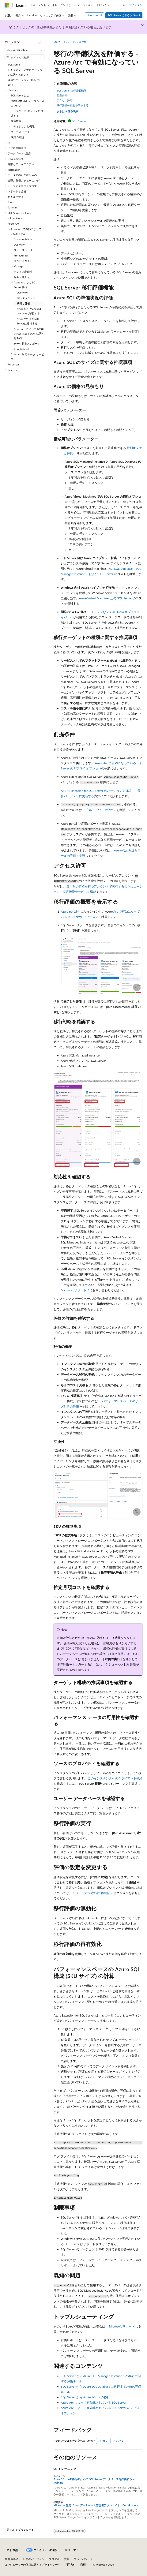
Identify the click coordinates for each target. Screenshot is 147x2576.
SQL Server (79, 41)
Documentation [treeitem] (23, 239)
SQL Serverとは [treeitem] (20, 95)
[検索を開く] (124, 5)
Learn (57, 41)
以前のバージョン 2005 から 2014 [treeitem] (25, 82)
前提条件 (62, 95)
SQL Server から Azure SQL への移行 (85, 2397)
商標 (83, 2564)
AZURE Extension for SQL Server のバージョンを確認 (96, 791)
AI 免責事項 (11, 2559)
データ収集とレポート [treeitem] (27, 343)
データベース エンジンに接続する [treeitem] (27, 113)
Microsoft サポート (73, 1290)
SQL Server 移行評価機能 (71, 90)
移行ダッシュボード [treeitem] (29, 298)
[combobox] (24, 50)
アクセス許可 (65, 100)
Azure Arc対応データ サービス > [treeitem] (27, 357)
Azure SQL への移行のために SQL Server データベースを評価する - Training (94, 2480)
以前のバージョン (33, 2559)
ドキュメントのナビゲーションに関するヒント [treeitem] (25, 72)
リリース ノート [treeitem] (23, 250)
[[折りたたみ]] (39, 42)
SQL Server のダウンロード (124, 15)
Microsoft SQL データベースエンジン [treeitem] (27, 103)
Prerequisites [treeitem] (21, 255)
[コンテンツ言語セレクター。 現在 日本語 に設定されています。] (12, 2550)
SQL (66, 41)
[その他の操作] (139, 42)
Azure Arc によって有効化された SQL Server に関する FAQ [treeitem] (29, 333)
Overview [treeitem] (19, 244)
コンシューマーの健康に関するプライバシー (31, 2564)
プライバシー (82, 2559)
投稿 (67, 2559)
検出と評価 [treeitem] (23, 303)
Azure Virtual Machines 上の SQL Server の (107, 598)
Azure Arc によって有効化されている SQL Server (93, 2402)
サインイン (135, 5)
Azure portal (94, 15)
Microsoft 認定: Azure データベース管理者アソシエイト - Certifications (96, 2505)
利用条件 (70, 2564)
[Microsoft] (7, 5)
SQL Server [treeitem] (14, 64)
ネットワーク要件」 (102, 810)
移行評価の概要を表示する (73, 105)
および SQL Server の (103, 574)
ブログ (53, 2559)
